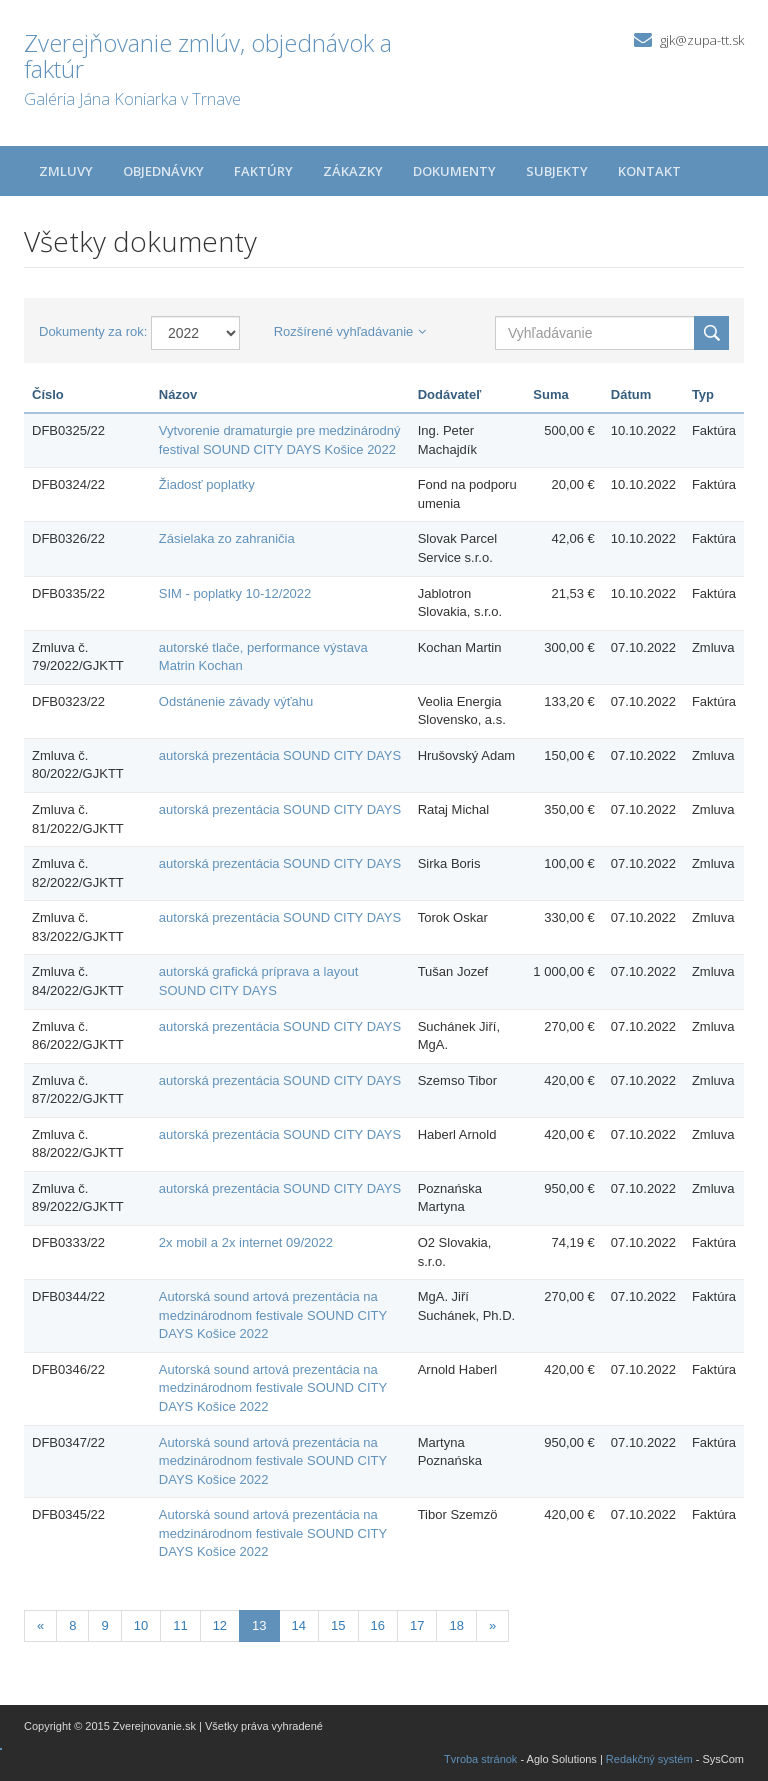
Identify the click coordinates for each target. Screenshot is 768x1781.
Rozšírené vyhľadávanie (350, 331)
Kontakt (649, 171)
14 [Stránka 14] (299, 1625)
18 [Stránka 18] (456, 1625)
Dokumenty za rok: (93, 331)
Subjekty (557, 171)
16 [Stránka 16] (378, 1625)
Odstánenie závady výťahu (236, 701)
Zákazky (353, 171)
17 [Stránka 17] (417, 1625)
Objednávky (163, 171)
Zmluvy (66, 171)
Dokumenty (454, 171)
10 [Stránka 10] (141, 1625)
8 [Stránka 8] (72, 1625)
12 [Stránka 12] (220, 1625)
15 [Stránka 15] (338, 1625)
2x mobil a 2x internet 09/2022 (246, 1242)
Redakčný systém (649, 1759)
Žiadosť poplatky (207, 484)
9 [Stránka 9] (104, 1625)
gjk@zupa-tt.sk (702, 40)
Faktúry (263, 171)
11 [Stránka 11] (180, 1625)
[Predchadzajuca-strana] (40, 1626)
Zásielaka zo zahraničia (227, 538)
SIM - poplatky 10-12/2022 (235, 593)
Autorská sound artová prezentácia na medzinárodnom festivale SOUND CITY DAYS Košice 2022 (273, 1315)
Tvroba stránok (480, 1759)
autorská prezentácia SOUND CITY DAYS (280, 755)
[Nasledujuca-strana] (492, 1626)
